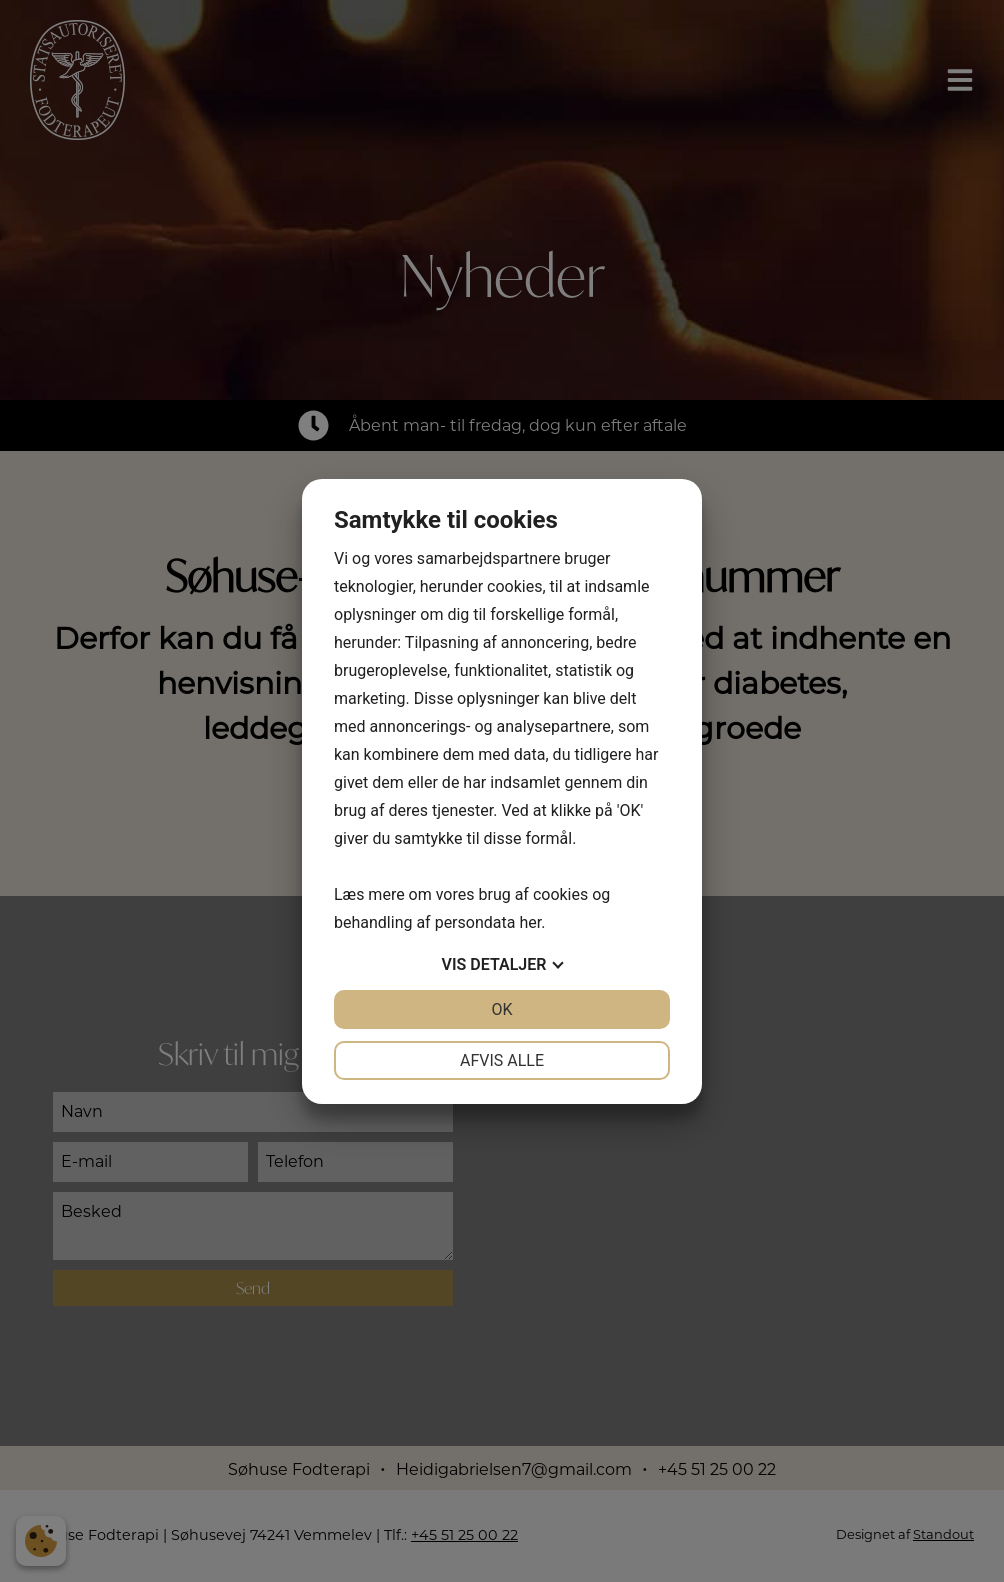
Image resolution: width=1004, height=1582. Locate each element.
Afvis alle (502, 1060)
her (530, 922)
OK (501, 1009)
